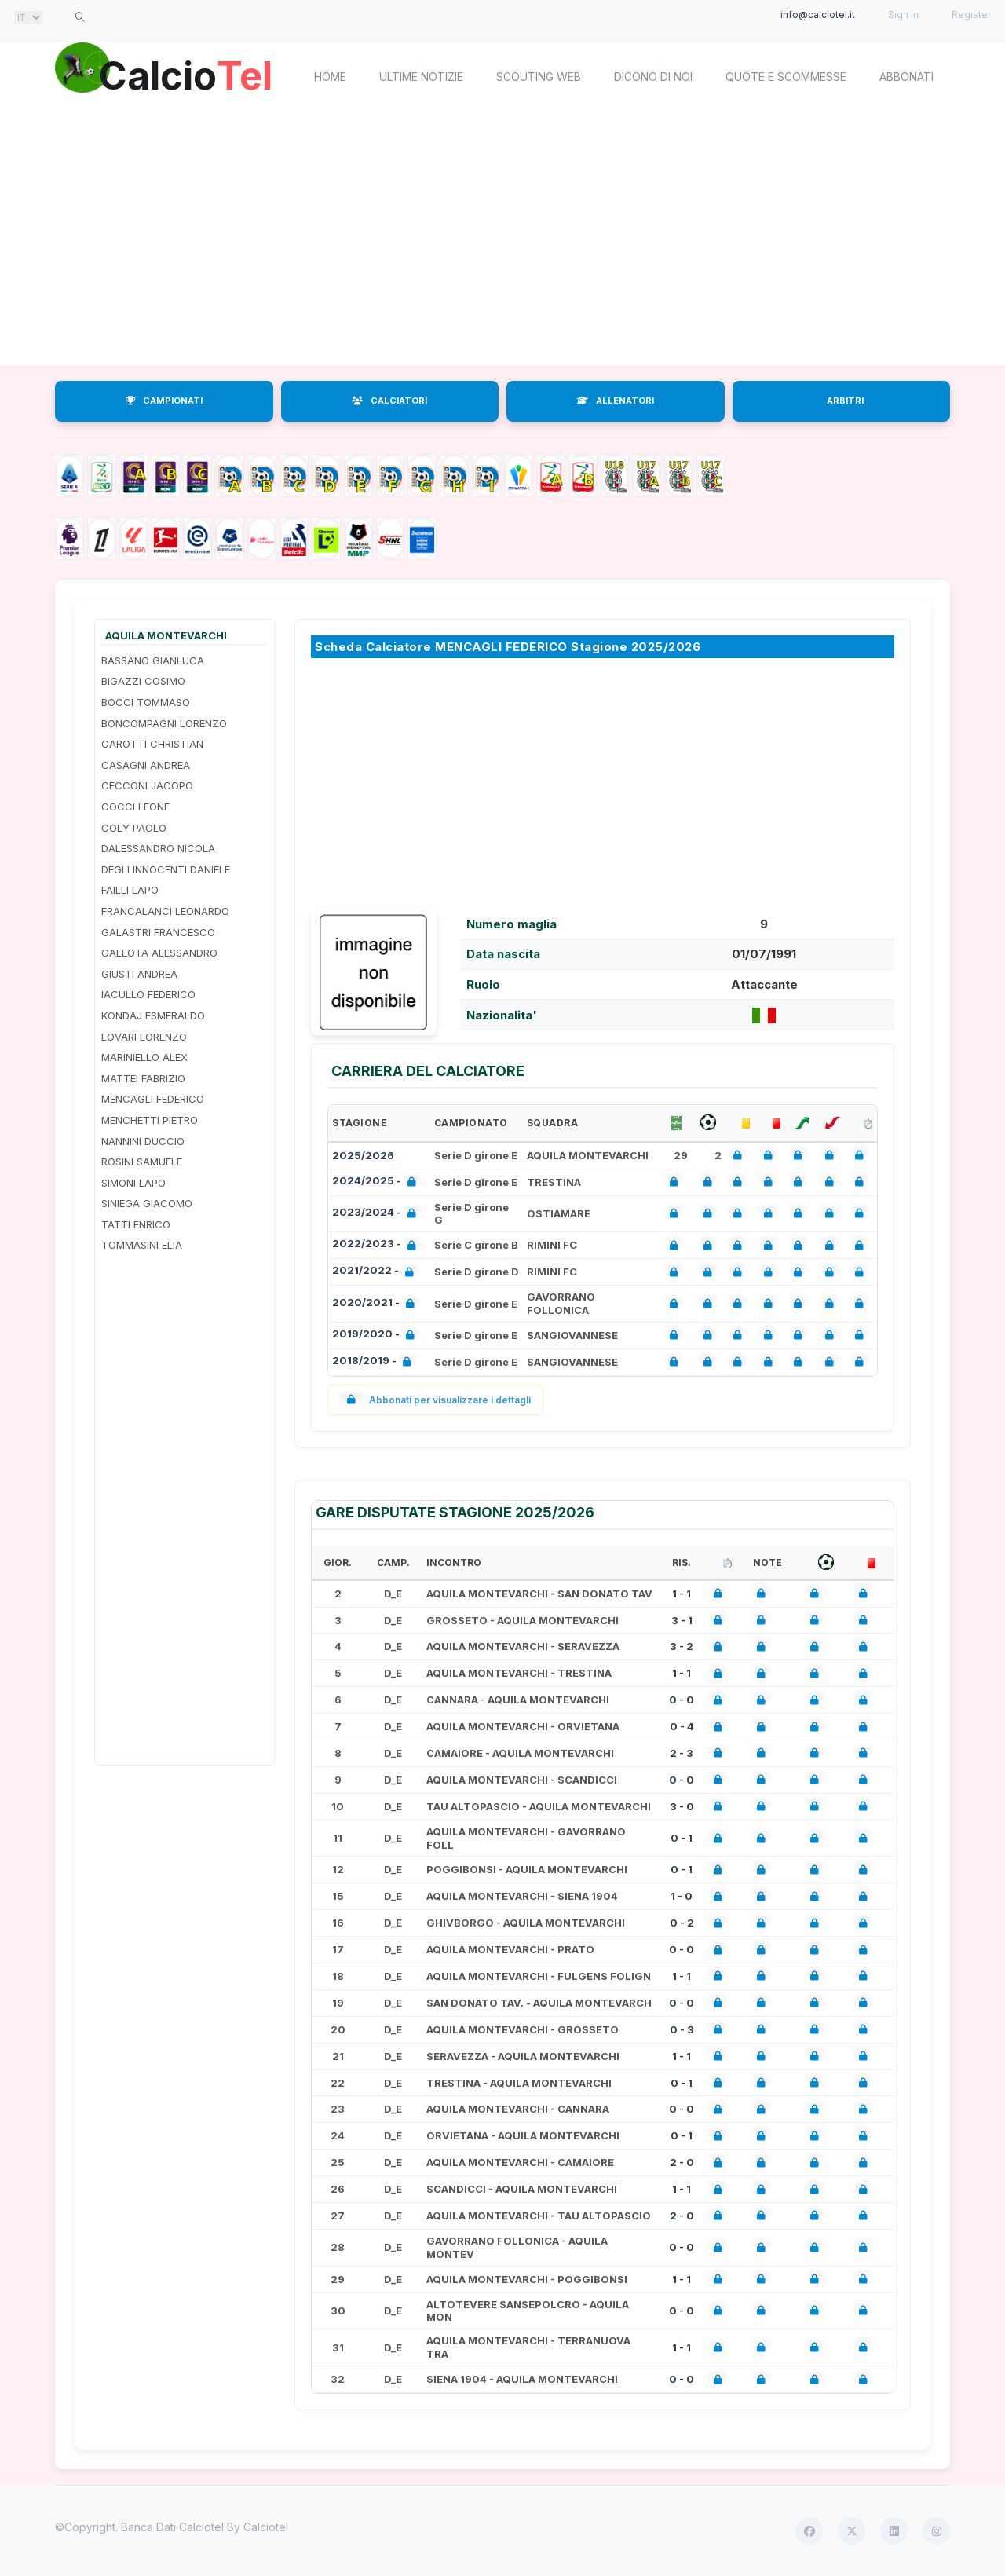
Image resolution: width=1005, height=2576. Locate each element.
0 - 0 (681, 1699)
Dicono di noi (653, 76)
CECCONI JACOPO (147, 785)
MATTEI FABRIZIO (143, 1078)
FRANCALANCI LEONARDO (165, 911)
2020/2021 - (376, 1304)
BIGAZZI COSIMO (143, 681)
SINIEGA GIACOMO (146, 1203)
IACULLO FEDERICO (148, 994)
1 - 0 (682, 1896)
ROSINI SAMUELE (141, 1161)
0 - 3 (682, 2029)
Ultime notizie (421, 76)
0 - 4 (682, 1726)
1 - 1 (681, 1593)
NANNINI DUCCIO (143, 1141)
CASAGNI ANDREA (145, 765)
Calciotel (265, 2527)
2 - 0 (682, 2162)
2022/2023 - (377, 1245)
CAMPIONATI (164, 400)
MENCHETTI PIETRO (149, 1120)
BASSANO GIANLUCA (152, 660)
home (330, 76)
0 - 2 (682, 1922)
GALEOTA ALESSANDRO (159, 952)
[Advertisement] (502, 239)
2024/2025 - (377, 1182)
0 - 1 (682, 1837)
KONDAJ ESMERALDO (153, 1015)
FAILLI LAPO (130, 890)
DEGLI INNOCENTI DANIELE (165, 869)
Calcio (187, 74)
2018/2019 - (375, 1362)
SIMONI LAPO (133, 1182)
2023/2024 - (377, 1214)
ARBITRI (845, 400)
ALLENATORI (615, 400)
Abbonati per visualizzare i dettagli (435, 1400)
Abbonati (906, 76)
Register (971, 14)
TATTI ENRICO (135, 1224)
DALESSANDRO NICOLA (158, 848)
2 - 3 (681, 1753)
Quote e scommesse (785, 76)
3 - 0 (682, 1806)
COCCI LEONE (135, 806)
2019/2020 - (376, 1335)
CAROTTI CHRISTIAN (152, 743)
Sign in (903, 14)
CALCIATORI (389, 400)
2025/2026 (363, 1155)
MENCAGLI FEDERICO (152, 1098)
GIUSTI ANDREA (139, 974)
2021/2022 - (376, 1272)
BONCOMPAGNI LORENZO (164, 723)
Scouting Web (538, 76)
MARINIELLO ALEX (144, 1057)
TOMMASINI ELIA (141, 1245)
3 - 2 (681, 1646)
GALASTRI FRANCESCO (158, 932)
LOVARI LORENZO (144, 1036)
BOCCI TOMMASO (145, 702)
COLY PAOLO (133, 827)
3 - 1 (682, 1620)
